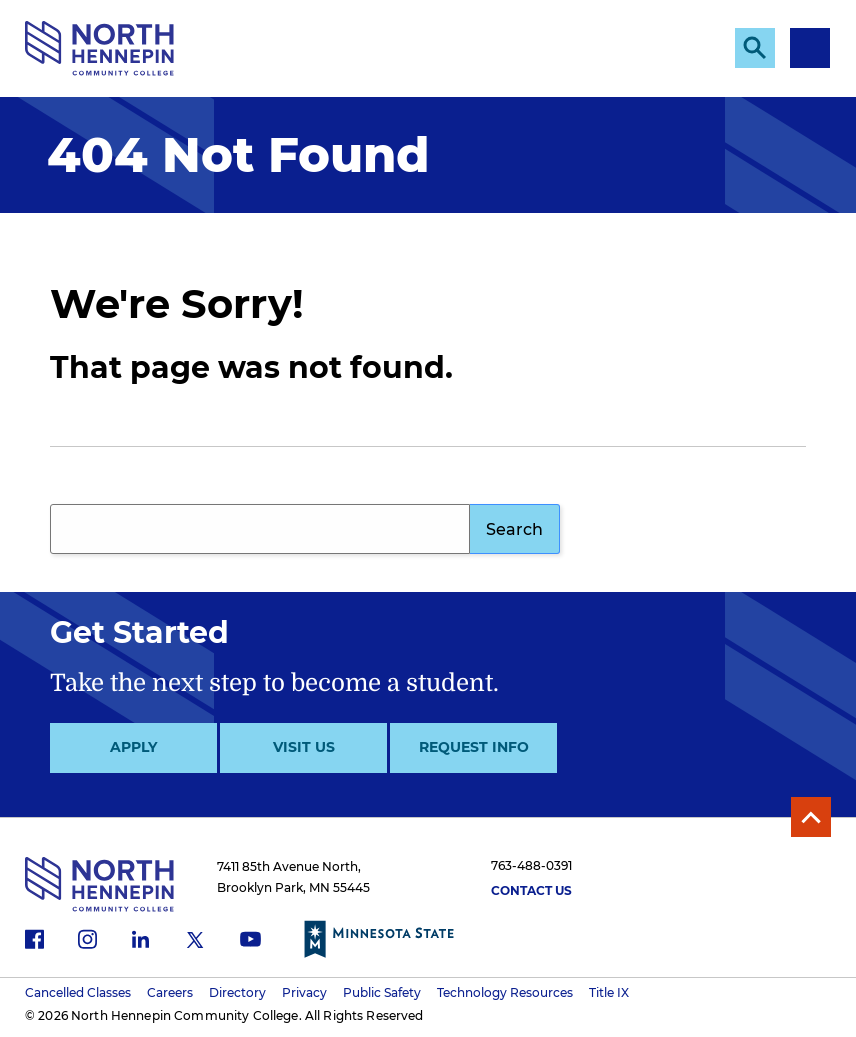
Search (514, 529)
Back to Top (811, 817)
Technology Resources (505, 992)
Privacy (304, 992)
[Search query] (260, 529)
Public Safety (382, 992)
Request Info (474, 747)
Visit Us (304, 747)
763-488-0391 (531, 865)
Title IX (609, 992)
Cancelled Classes (78, 992)
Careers (170, 992)
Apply (133, 747)
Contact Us (531, 890)
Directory (237, 992)
